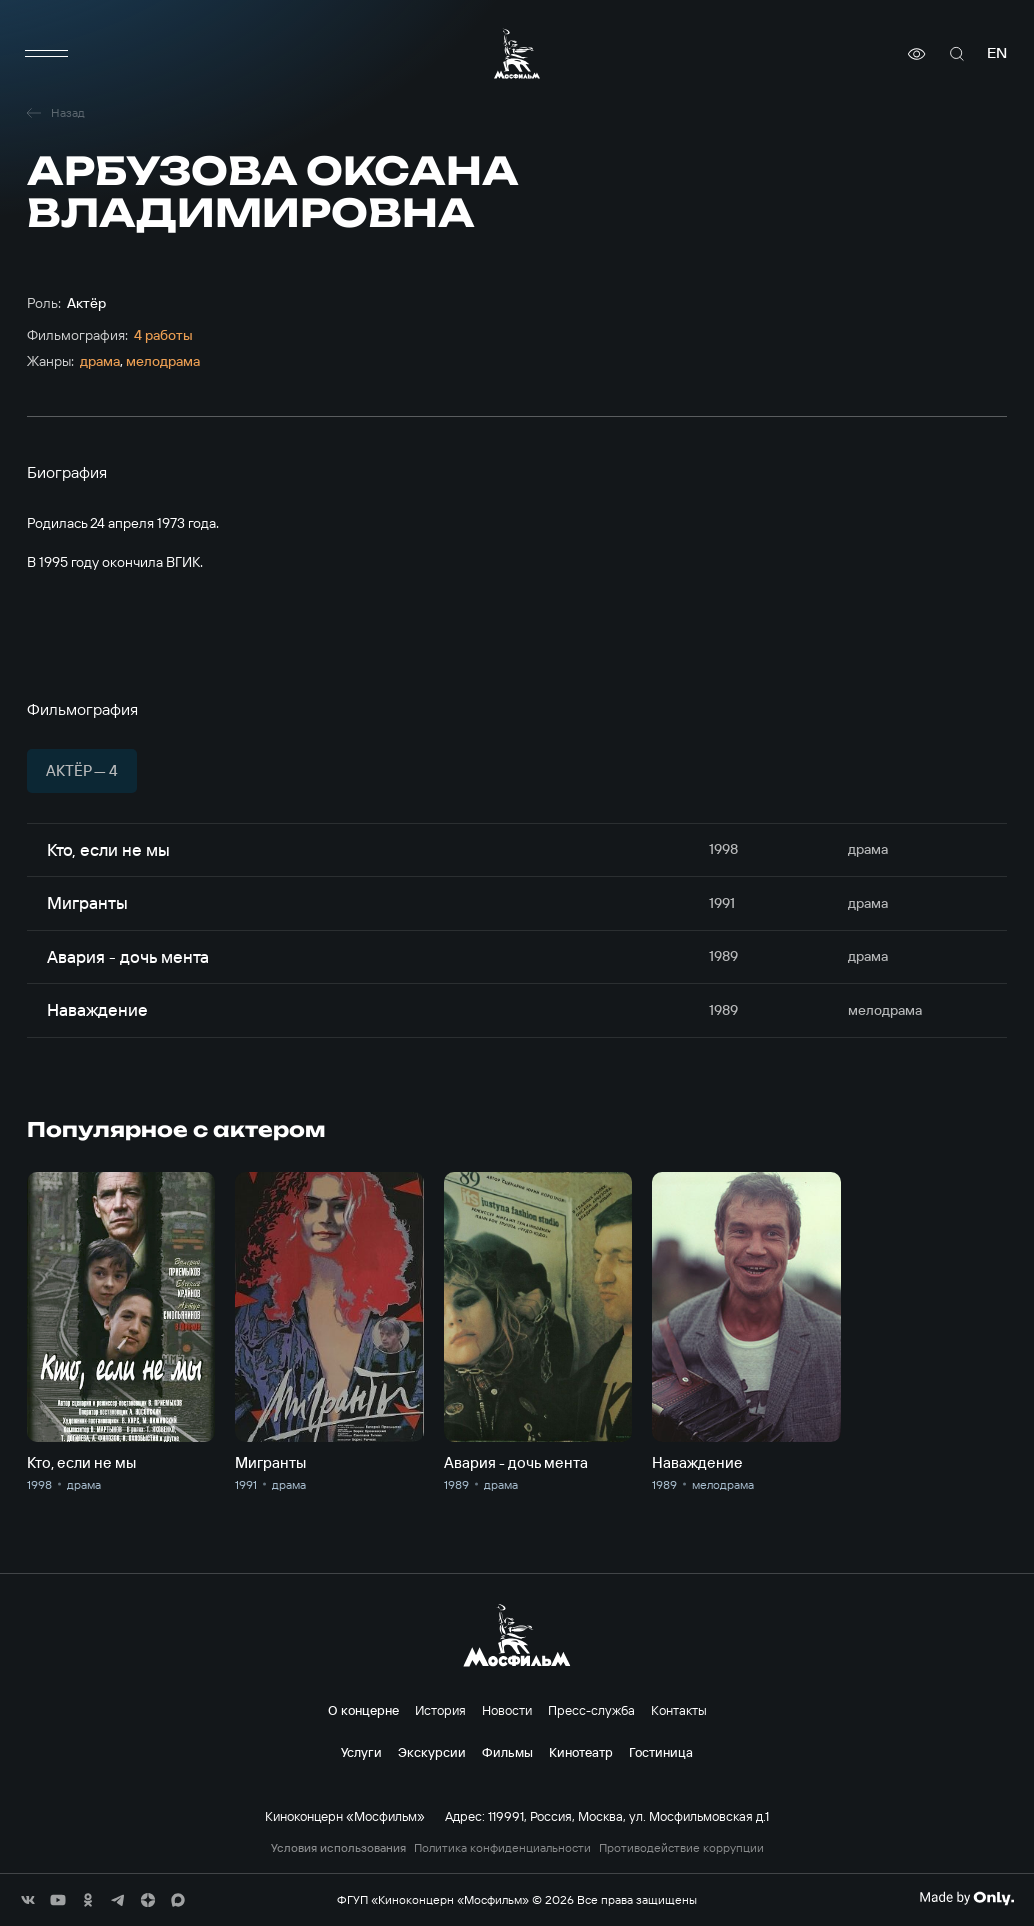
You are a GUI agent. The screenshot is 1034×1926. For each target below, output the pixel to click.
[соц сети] (28, 1900)
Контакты (679, 1710)
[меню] (47, 54)
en (997, 53)
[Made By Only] (966, 1898)
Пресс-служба (591, 1710)
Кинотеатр (581, 1752)
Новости (507, 1710)
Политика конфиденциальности (502, 1848)
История (440, 1710)
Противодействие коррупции (681, 1848)
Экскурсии (432, 1752)
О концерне (363, 1710)
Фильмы (507, 1752)
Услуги (361, 1752)
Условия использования (338, 1848)
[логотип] (517, 53)
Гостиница (661, 1752)
